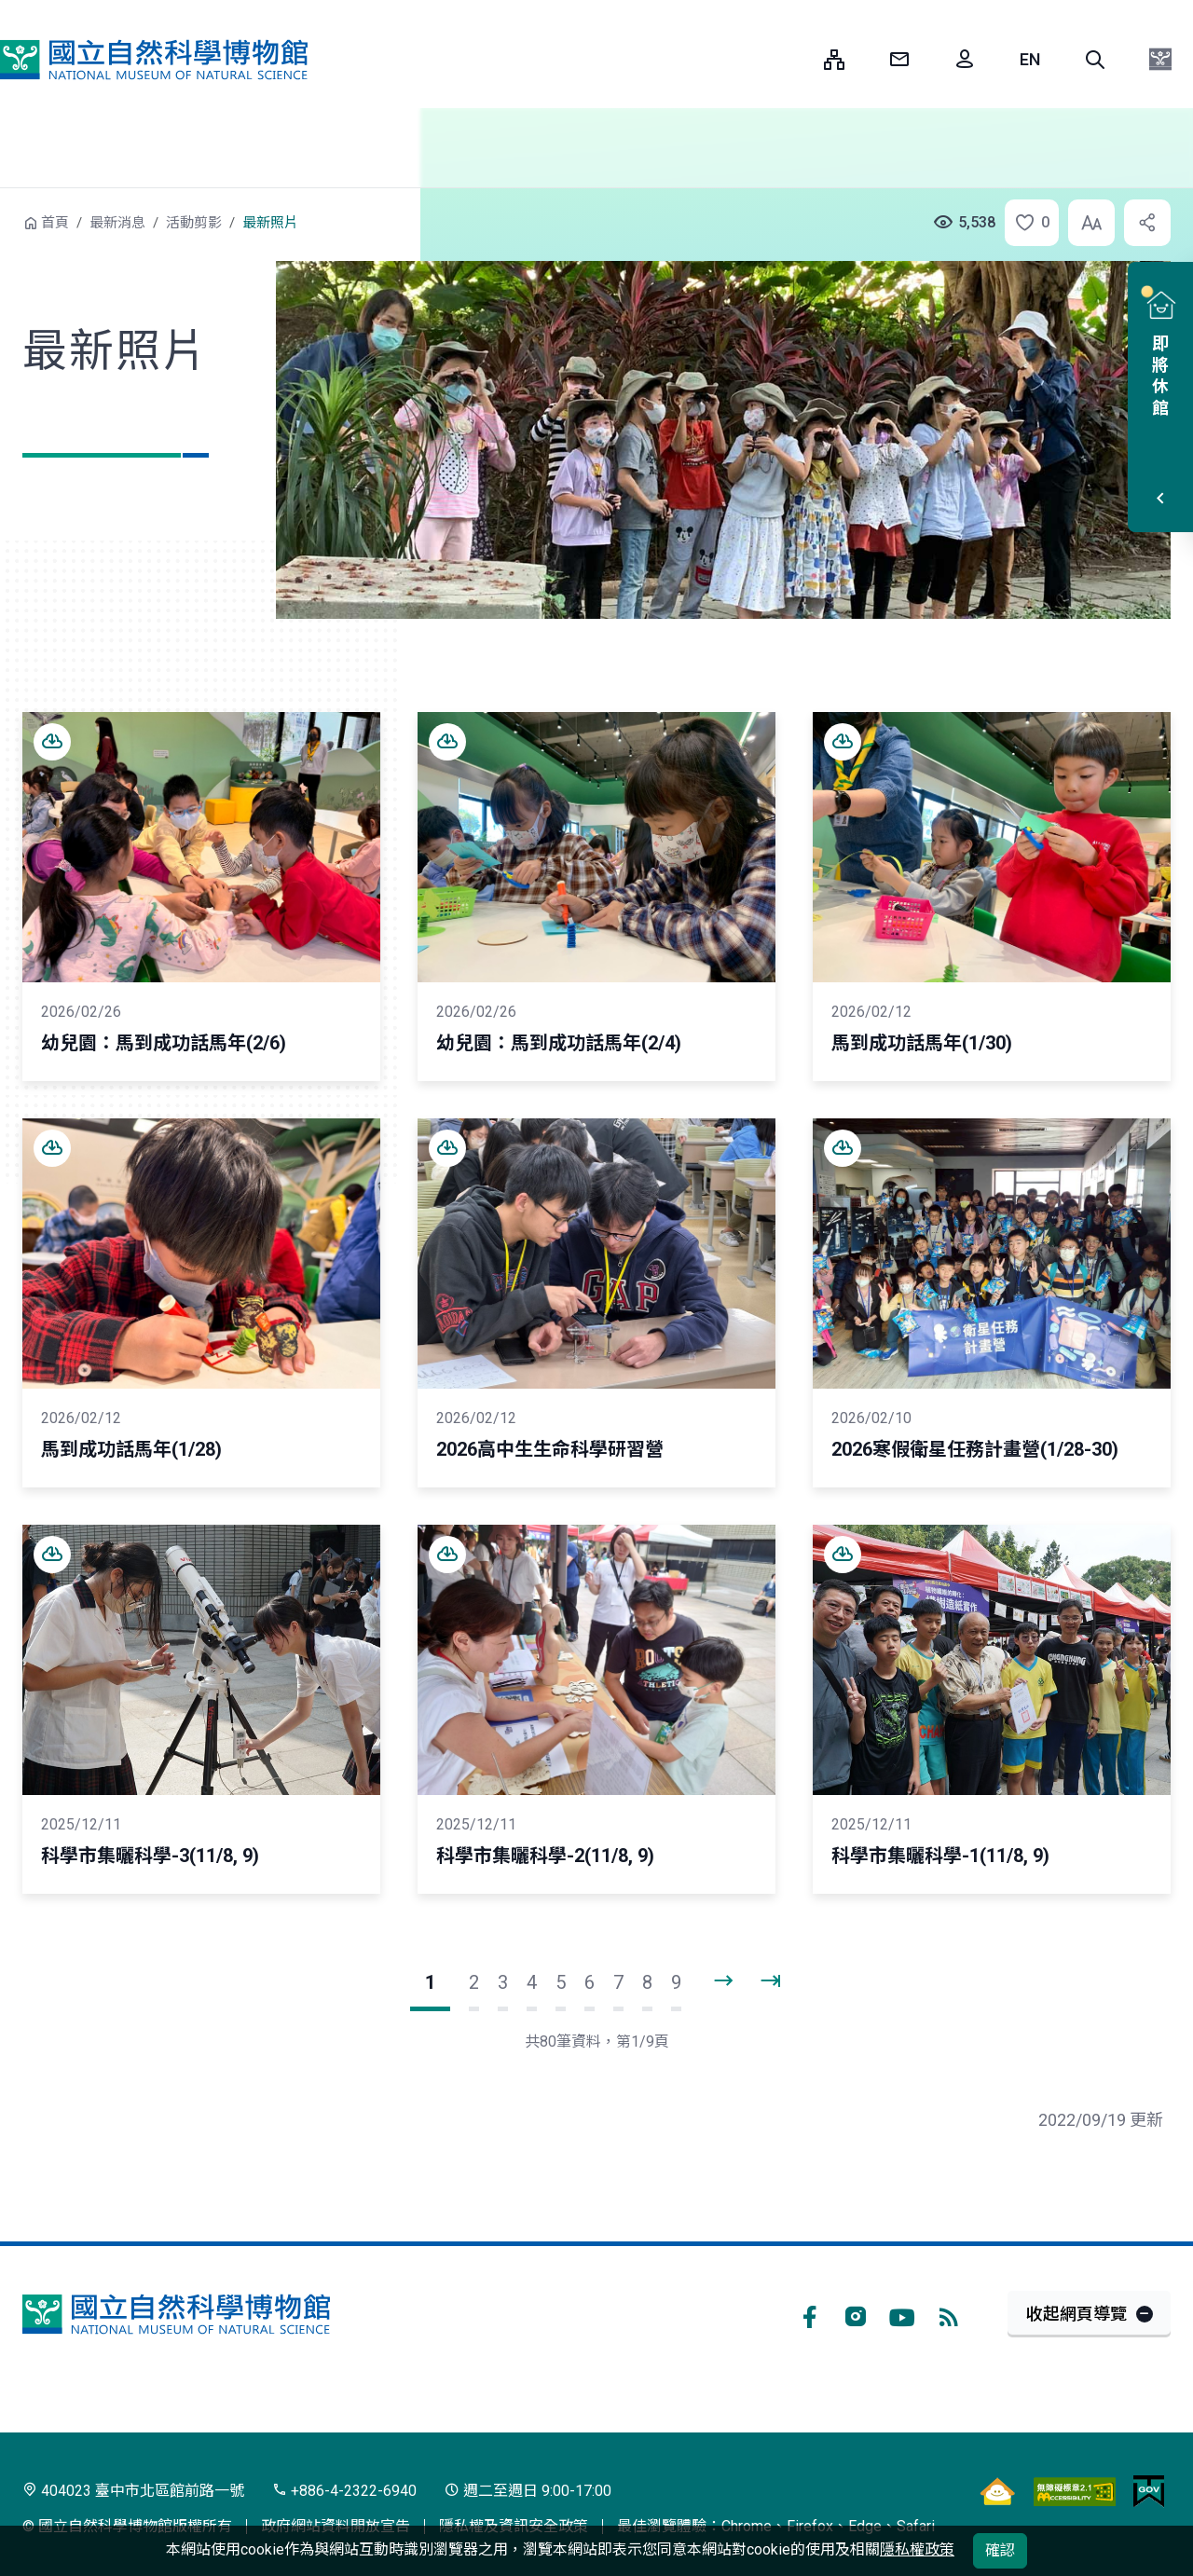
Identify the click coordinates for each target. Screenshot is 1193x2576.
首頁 (55, 222)
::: (796, 59)
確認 (1000, 2550)
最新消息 (117, 222)
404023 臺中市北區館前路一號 (133, 2491)
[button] (1095, 59)
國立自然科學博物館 (154, 59)
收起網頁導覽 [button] (1076, 2313)
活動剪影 (194, 222)
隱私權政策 (917, 2549)
